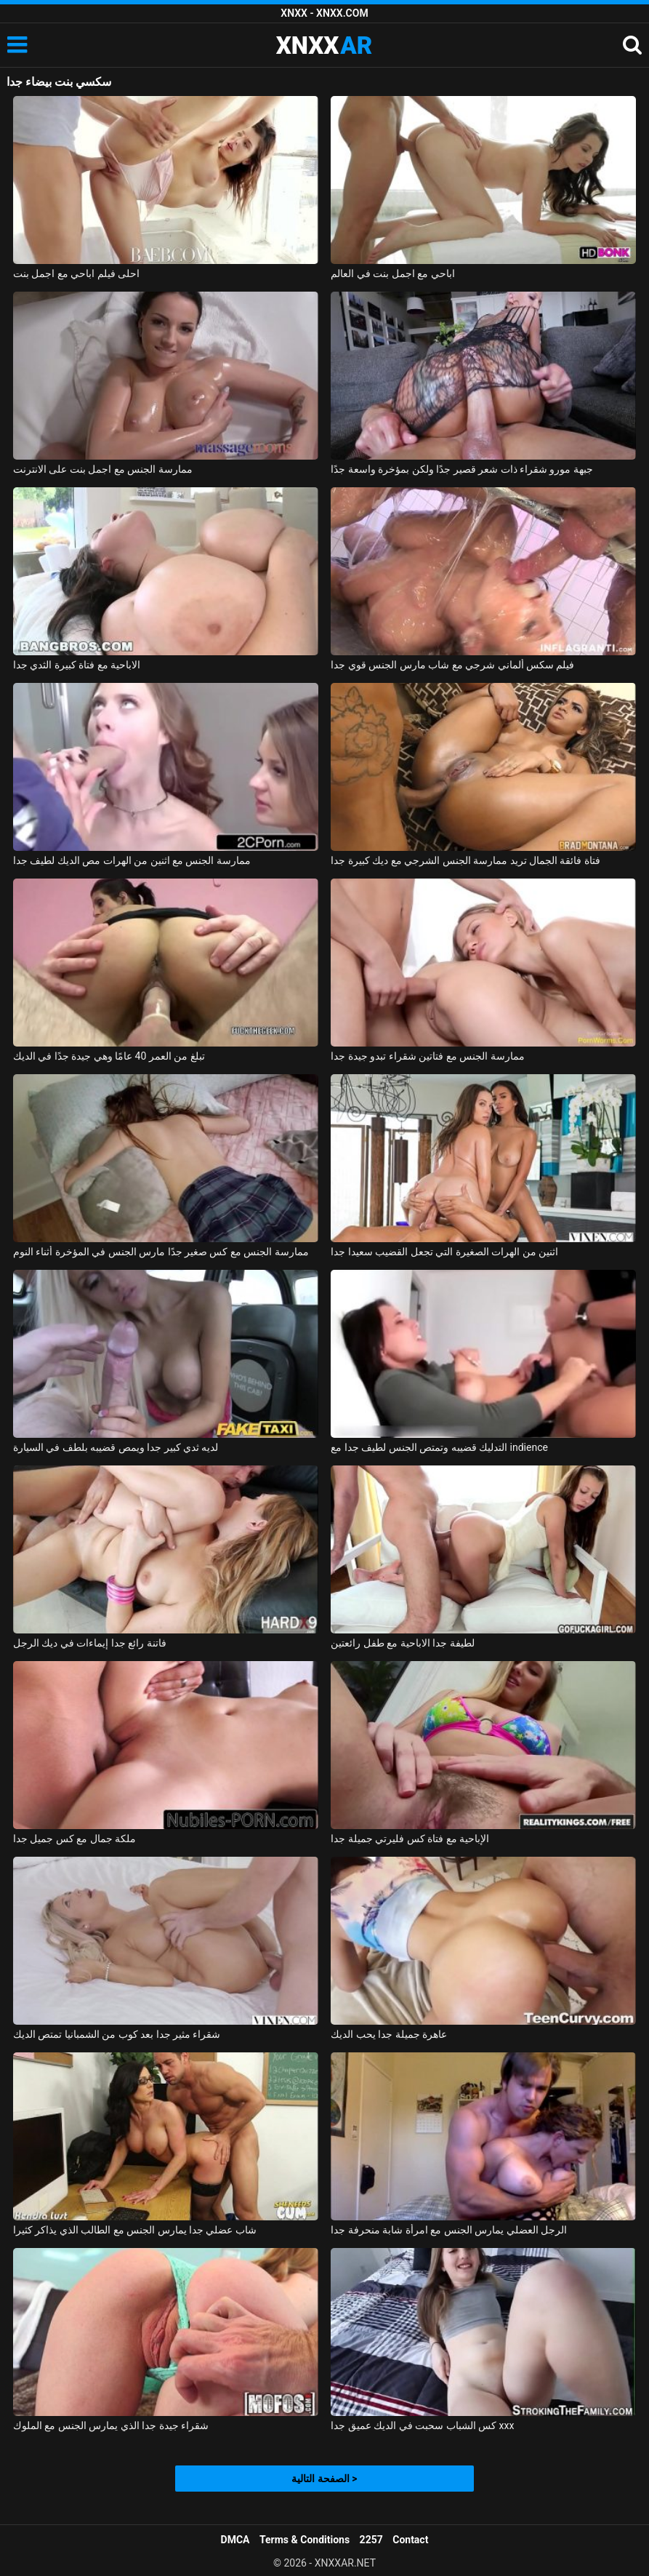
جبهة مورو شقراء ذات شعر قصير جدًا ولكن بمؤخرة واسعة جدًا (462, 469)
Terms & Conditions (304, 2539)
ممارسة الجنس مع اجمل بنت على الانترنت (103, 469)
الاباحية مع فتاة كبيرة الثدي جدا (76, 665)
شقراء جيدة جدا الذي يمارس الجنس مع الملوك (111, 2425)
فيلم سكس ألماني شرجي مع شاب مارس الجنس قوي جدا (452, 665)
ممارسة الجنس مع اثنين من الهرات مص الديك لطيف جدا (132, 860)
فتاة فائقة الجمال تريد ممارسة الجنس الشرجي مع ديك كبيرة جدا (465, 860)
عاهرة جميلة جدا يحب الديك (389, 2034)
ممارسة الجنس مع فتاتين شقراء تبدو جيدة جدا (427, 1056)
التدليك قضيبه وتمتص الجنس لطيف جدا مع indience (439, 1447)
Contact (410, 2539)
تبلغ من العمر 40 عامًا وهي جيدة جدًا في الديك (109, 1056)
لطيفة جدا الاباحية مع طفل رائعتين (402, 1643)
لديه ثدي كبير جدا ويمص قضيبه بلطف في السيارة (116, 1447)
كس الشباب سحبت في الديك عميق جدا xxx (422, 2425)
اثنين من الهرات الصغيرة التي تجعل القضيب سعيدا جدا (444, 1251)
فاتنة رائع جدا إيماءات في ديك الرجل (89, 1643)
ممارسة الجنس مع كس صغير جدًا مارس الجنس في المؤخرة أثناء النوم (161, 1251)
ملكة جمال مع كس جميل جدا (74, 1838)
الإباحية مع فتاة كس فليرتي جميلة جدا (410, 1838)
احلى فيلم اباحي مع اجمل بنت (76, 273)
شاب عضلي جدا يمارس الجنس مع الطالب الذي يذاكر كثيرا (135, 2230)
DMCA (235, 2539)
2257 (371, 2539)
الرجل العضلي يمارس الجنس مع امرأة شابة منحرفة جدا (449, 2230)
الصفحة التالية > (324, 2478)
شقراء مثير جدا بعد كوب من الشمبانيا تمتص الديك (117, 2034)
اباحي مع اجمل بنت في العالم (392, 273)
